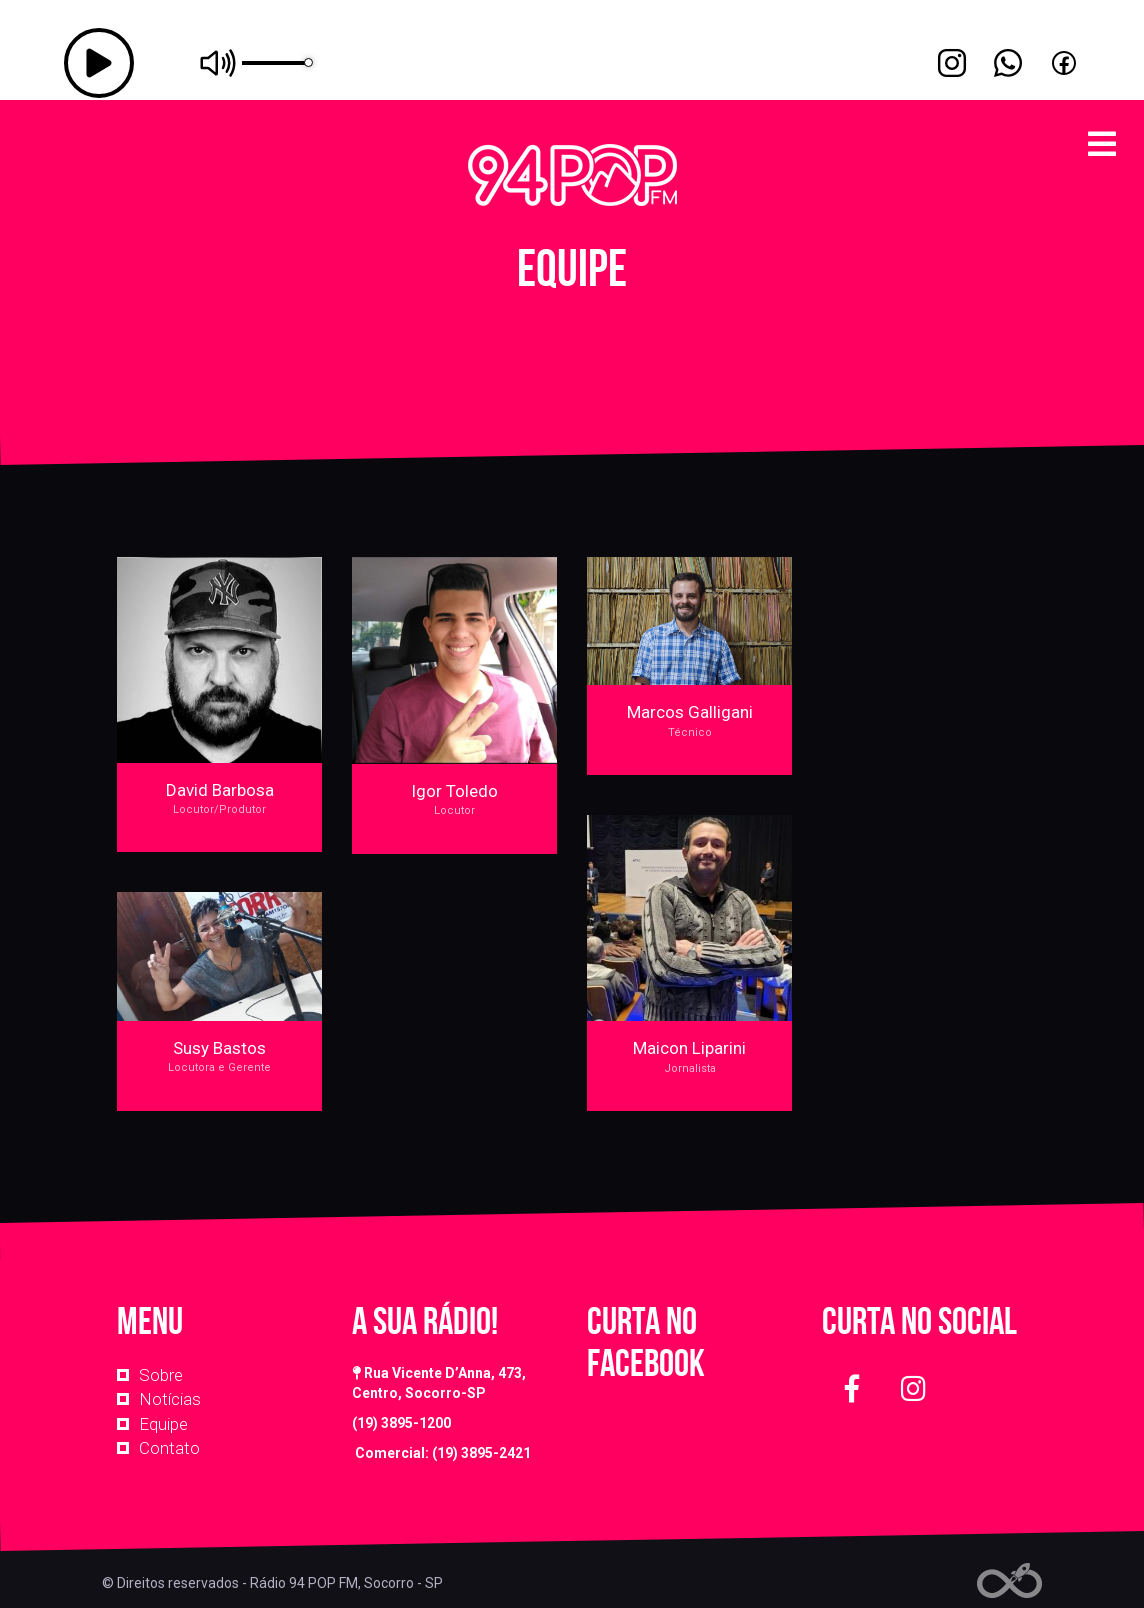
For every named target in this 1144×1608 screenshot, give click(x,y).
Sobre (161, 1375)
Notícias (170, 1399)
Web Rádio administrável (1009, 1580)
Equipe (163, 1424)
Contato (169, 1448)
